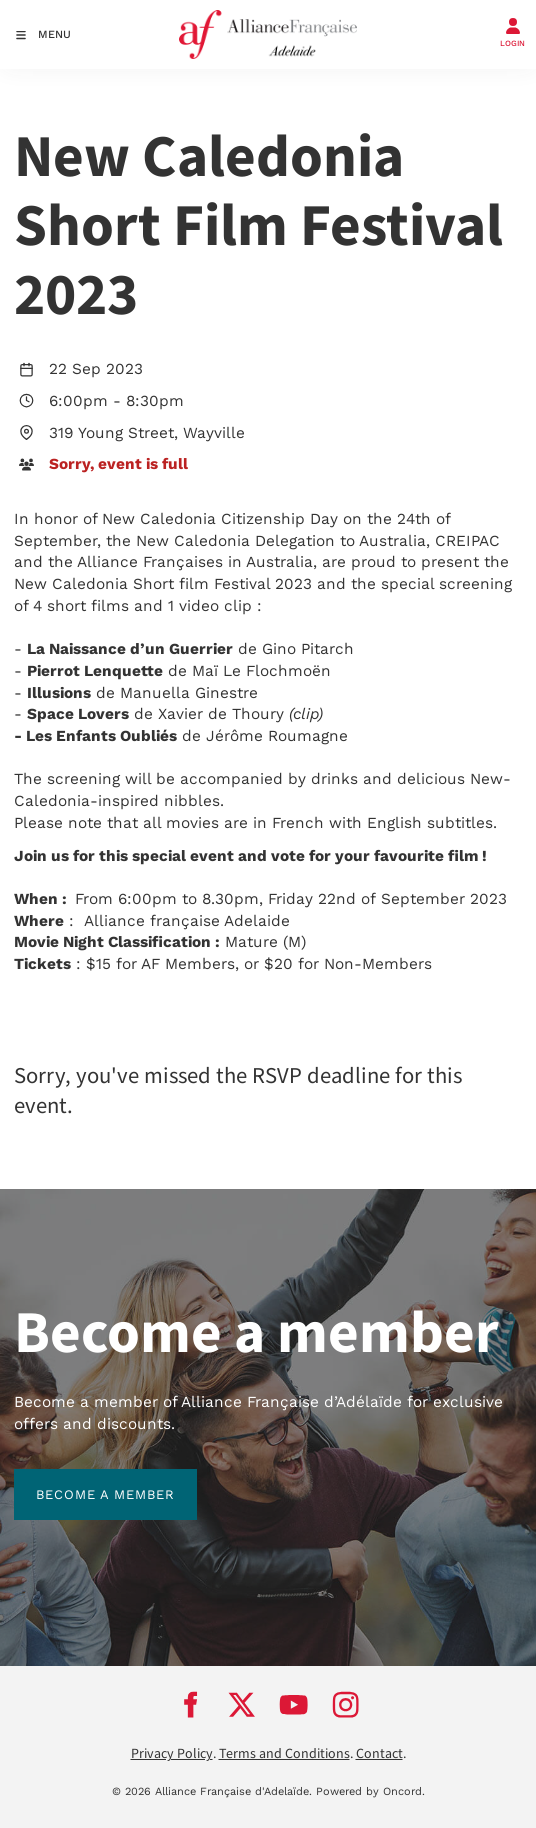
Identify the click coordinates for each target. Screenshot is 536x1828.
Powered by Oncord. (370, 1791)
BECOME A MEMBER (83, 1479)
